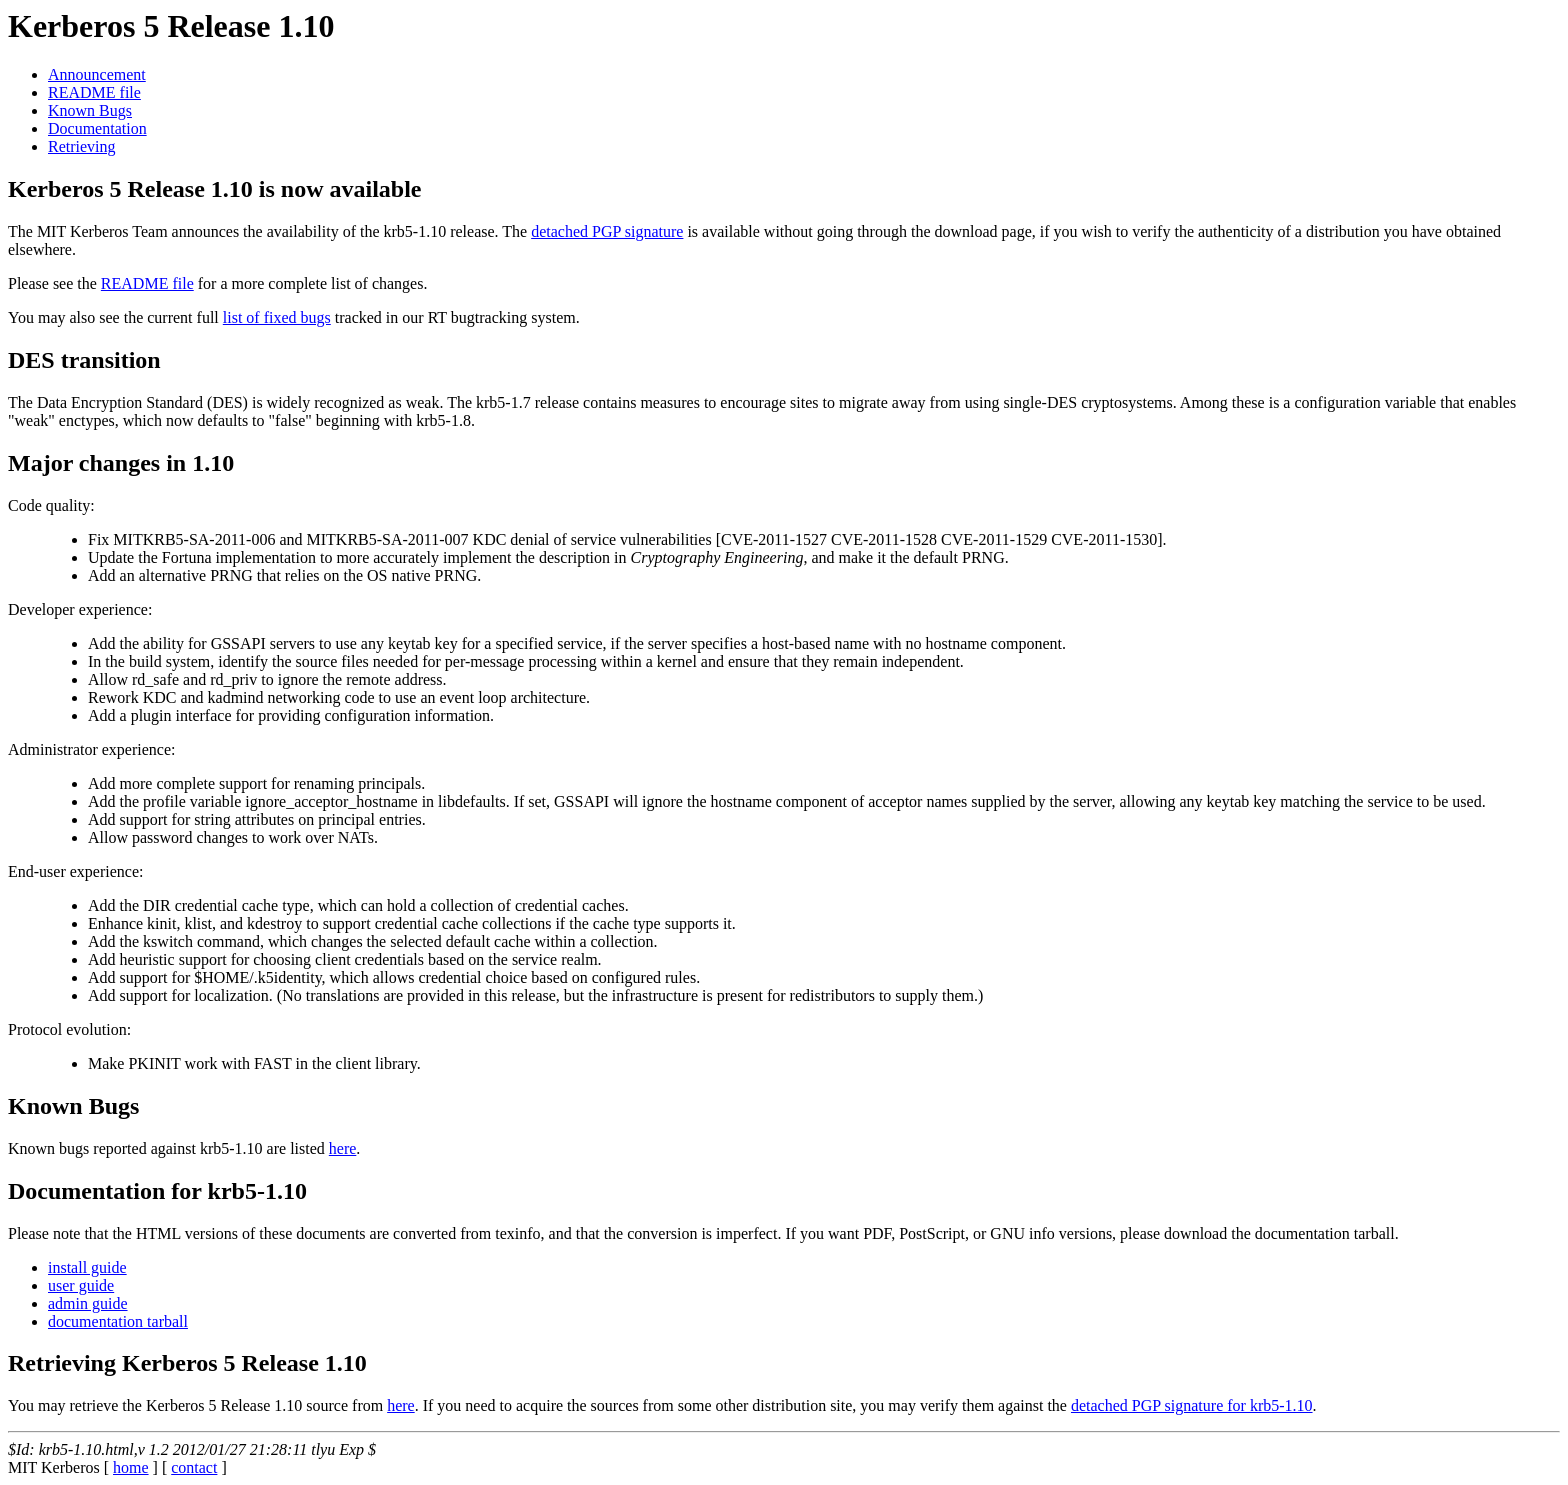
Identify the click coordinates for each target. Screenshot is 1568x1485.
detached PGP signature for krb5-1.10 (1192, 1405)
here (343, 1148)
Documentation (97, 128)
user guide (81, 1285)
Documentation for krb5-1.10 (157, 1191)
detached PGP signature (607, 231)
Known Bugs (90, 110)
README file (94, 92)
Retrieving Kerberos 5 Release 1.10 (187, 1363)
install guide (87, 1267)
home (131, 1467)
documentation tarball (118, 1321)
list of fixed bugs (277, 317)
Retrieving (82, 146)
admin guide (88, 1303)
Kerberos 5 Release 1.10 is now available (215, 189)
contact (194, 1467)
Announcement (97, 74)
